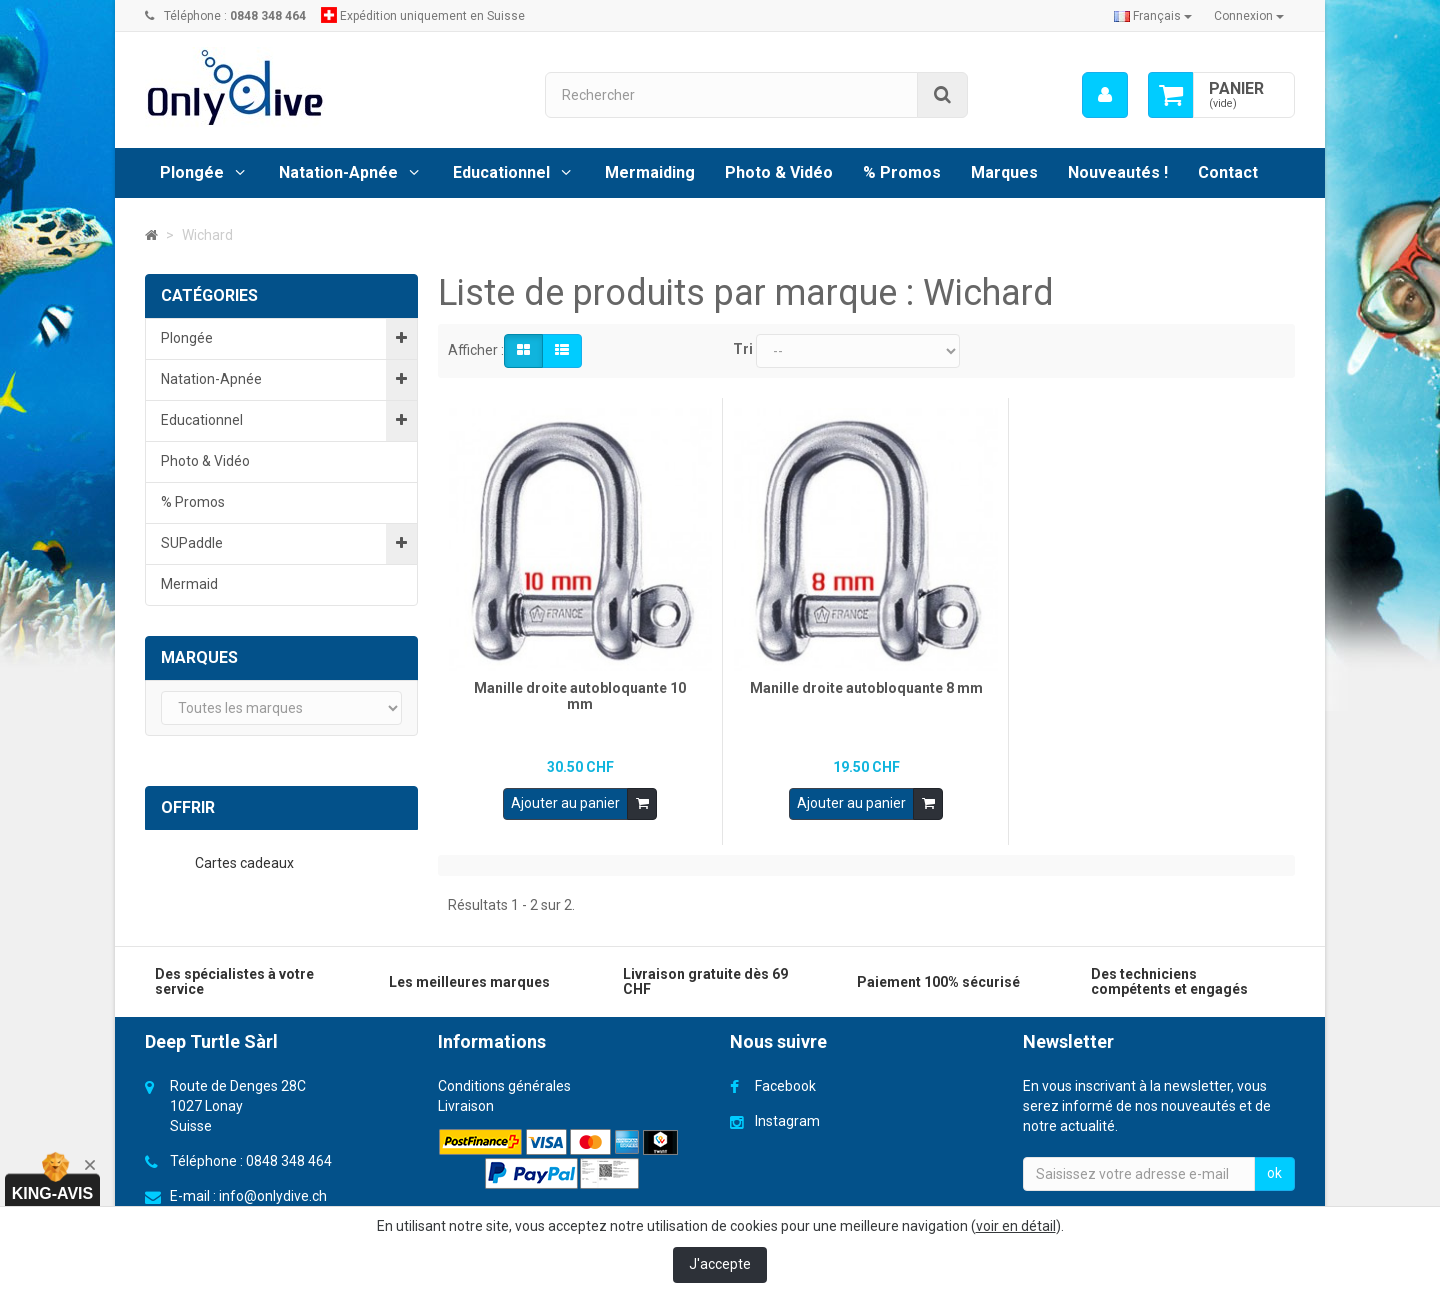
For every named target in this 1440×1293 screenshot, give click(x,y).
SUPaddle (192, 543)
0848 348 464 (289, 1157)
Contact (1228, 172)
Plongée (192, 172)
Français (1153, 16)
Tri (743, 349)
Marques (1004, 172)
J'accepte (720, 1264)
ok (1274, 1169)
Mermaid (189, 584)
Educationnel (501, 172)
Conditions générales (504, 1082)
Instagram (787, 1117)
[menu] (1105, 95)
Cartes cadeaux (246, 863)
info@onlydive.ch (273, 1192)
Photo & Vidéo (779, 172)
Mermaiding (650, 172)
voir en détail (1016, 1226)
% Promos (902, 172)
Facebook (785, 1082)
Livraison (466, 1102)
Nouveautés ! (1118, 172)
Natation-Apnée (338, 172)
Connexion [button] (1249, 16)
